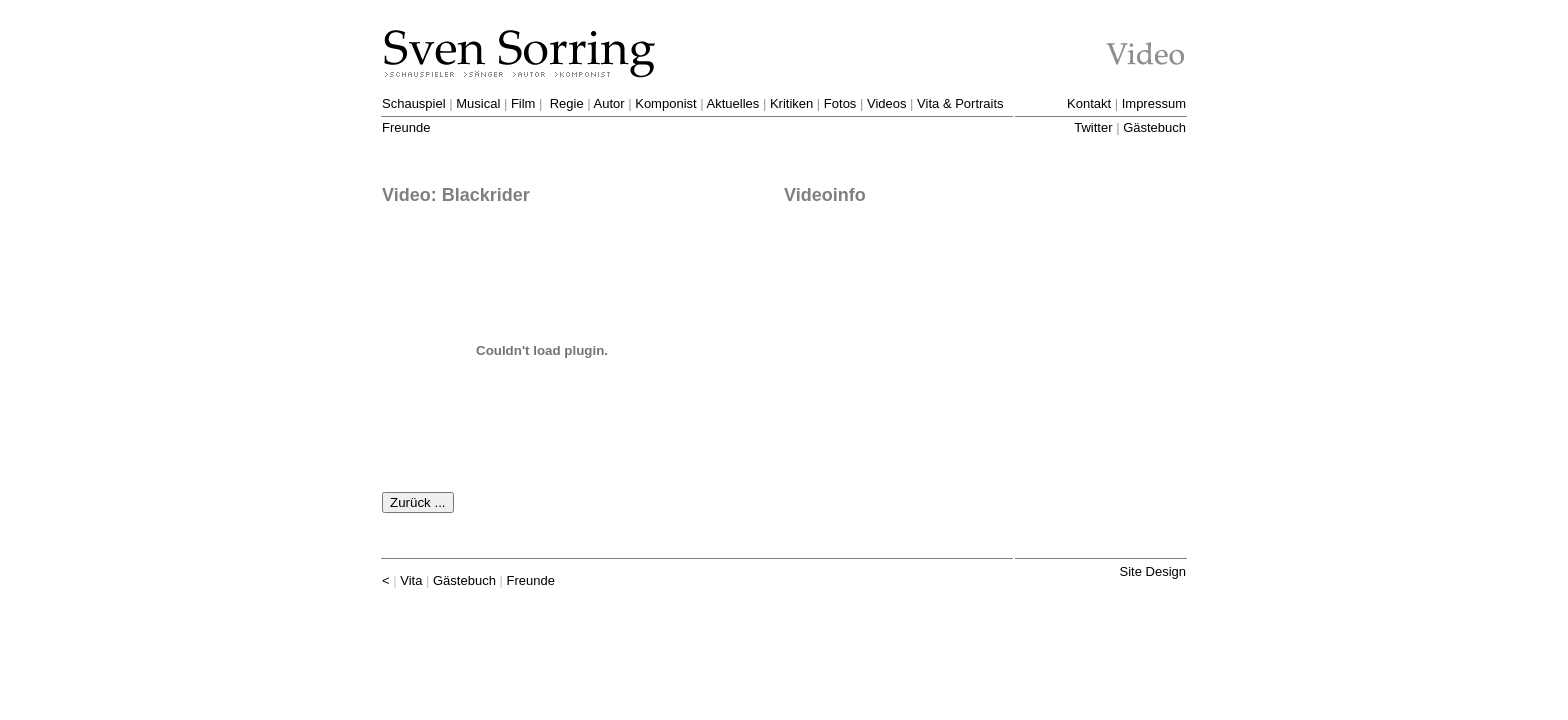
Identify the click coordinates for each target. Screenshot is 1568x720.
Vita (411, 580)
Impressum (1154, 103)
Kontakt (1089, 103)
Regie (567, 103)
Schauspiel (414, 103)
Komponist (665, 103)
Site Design (1153, 571)
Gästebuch (1154, 127)
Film (523, 103)
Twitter (1093, 127)
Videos (887, 103)
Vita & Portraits (960, 103)
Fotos (840, 103)
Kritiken (791, 103)
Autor (609, 103)
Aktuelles (733, 103)
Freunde (406, 127)
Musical (478, 103)
